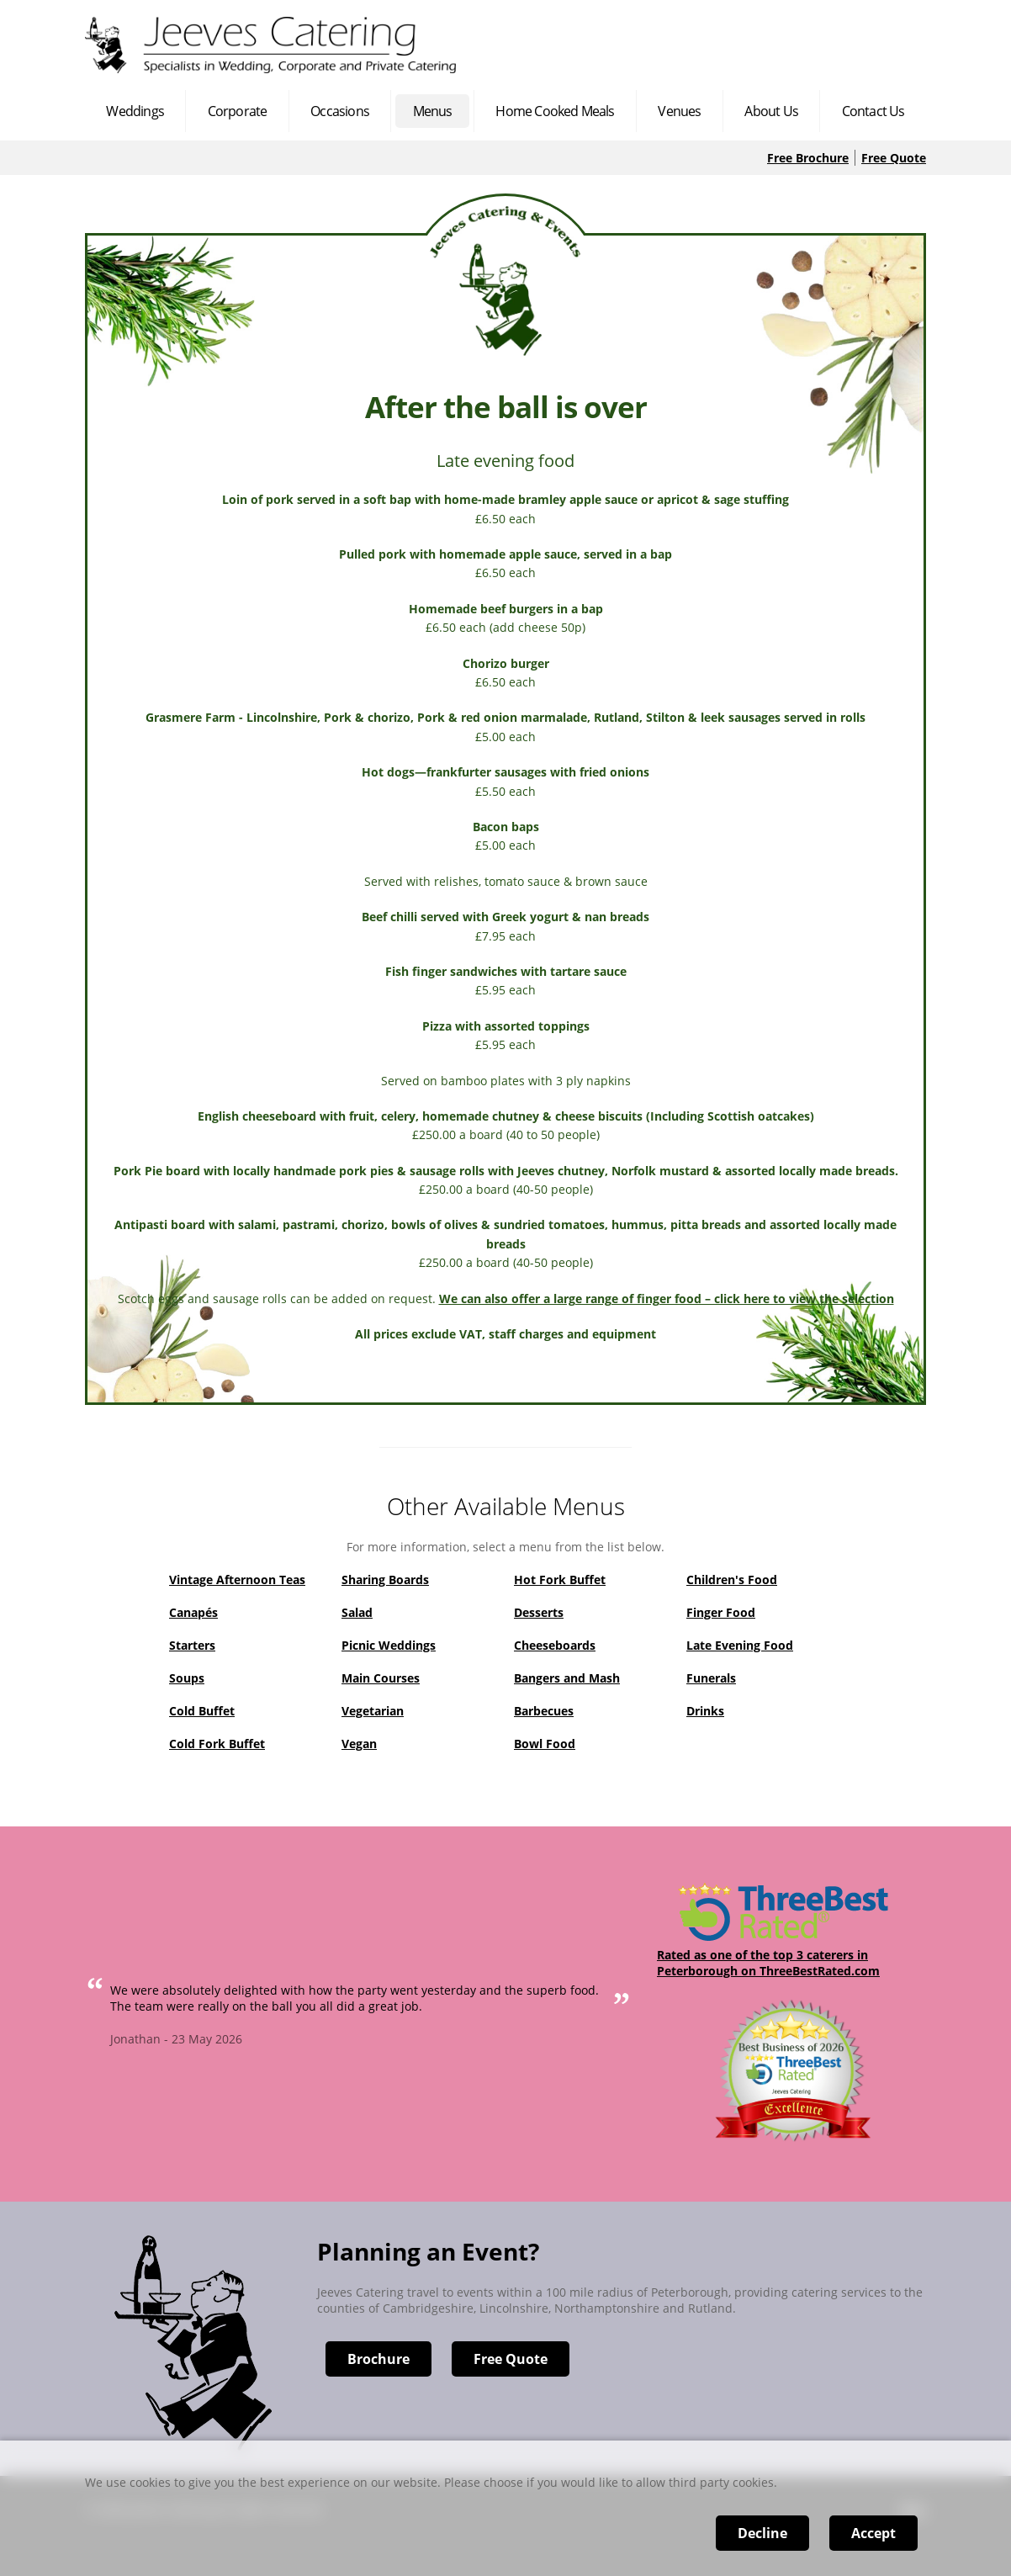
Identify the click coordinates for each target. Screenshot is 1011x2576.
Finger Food (720, 1612)
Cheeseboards (554, 1645)
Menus (433, 111)
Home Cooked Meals (554, 111)
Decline (762, 2533)
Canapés (193, 1612)
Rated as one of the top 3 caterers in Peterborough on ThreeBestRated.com (768, 1963)
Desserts (539, 1612)
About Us (771, 111)
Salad (357, 1612)
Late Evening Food (739, 1645)
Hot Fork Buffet (560, 1579)
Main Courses (380, 1678)
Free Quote (893, 158)
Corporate (237, 111)
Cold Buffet (202, 1711)
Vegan (359, 1744)
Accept (873, 2533)
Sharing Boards (385, 1579)
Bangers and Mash (567, 1678)
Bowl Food (544, 1744)
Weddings (135, 111)
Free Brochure (808, 158)
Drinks (705, 1711)
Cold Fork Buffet (217, 1744)
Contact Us (873, 111)
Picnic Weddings (388, 1645)
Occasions (339, 111)
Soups (186, 1678)
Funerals (711, 1678)
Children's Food (731, 1579)
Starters (192, 1645)
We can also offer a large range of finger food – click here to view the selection (666, 1299)
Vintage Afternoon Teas (237, 1579)
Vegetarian (372, 1711)
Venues (679, 111)
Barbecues (544, 1711)
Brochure (378, 2359)
